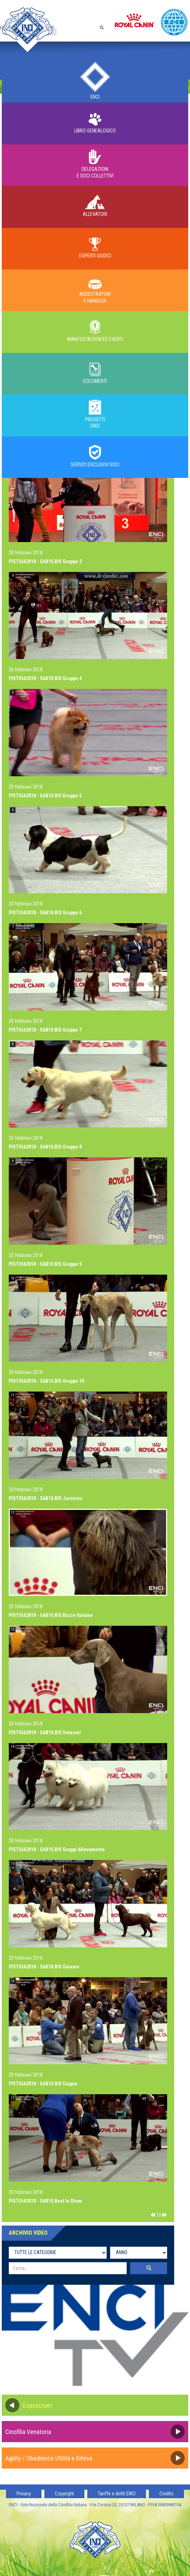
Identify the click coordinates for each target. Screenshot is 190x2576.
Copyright (64, 2493)
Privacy (24, 2493)
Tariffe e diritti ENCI (116, 2493)
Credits (166, 2493)
